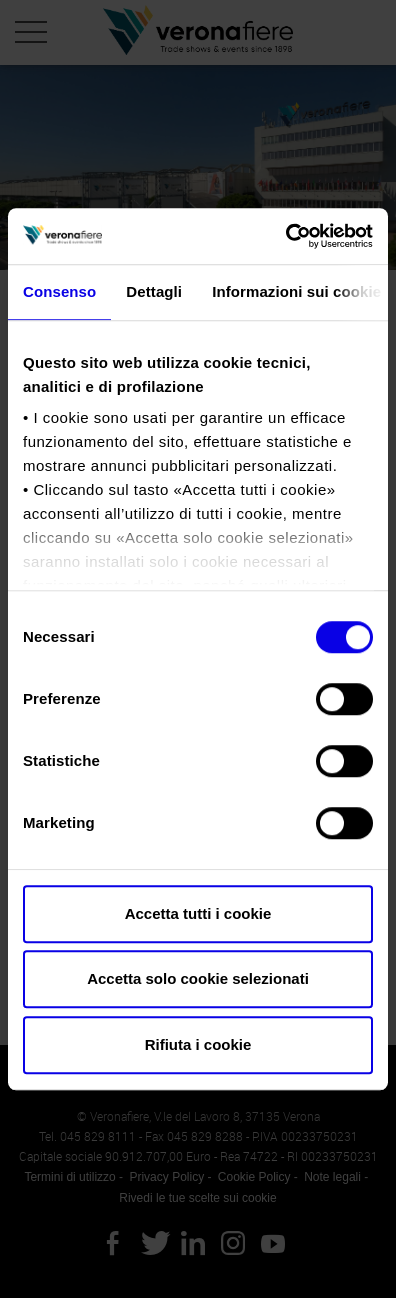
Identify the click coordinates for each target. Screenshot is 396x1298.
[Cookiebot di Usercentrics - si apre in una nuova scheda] (285, 236)
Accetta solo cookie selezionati (198, 978)
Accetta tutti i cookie (198, 913)
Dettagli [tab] (154, 291)
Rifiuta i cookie (198, 1044)
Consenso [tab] (59, 291)
